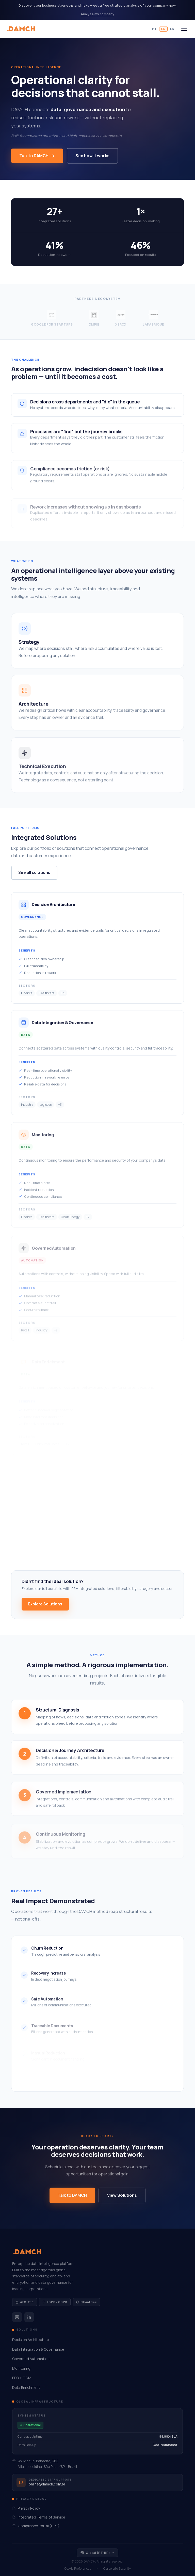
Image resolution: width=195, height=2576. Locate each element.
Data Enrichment (26, 2387)
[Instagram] (17, 2317)
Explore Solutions (45, 1604)
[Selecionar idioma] (97, 2553)
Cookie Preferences (77, 2568)
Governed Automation (31, 2358)
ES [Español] (172, 29)
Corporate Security (117, 2568)
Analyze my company (97, 14)
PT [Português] (154, 29)
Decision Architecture (30, 2339)
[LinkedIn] (29, 2317)
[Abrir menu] (184, 29)
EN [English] (163, 29)
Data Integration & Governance (38, 2349)
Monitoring (21, 2368)
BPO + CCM (21, 2377)
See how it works (92, 155)
